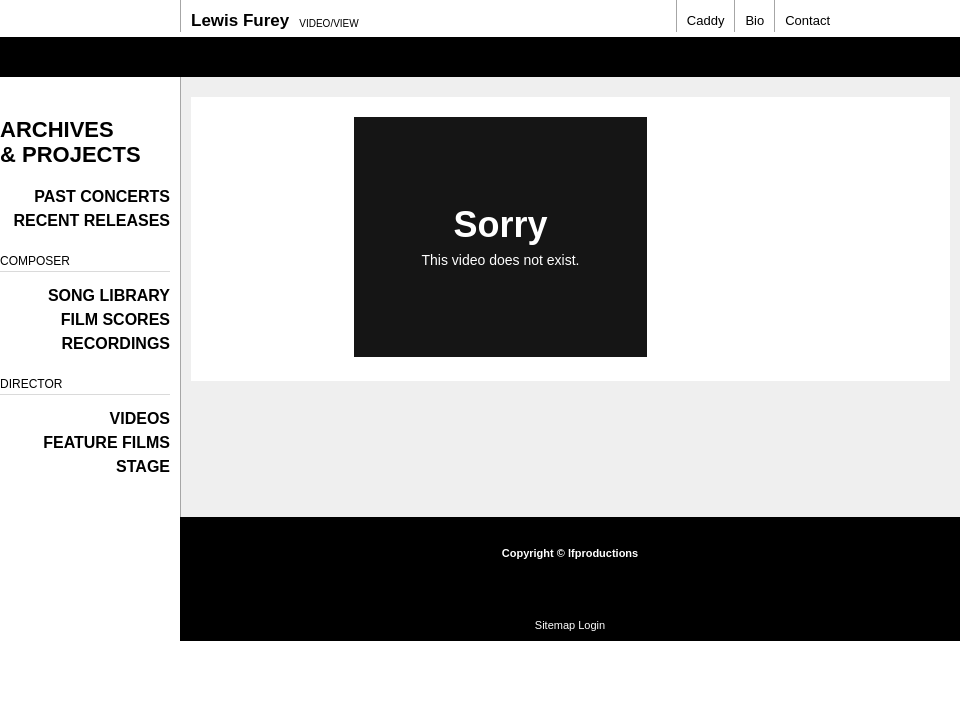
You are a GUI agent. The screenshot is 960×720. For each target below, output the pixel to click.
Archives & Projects (70, 142)
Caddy (706, 20)
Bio (754, 20)
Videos (140, 418)
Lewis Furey (240, 20)
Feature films (106, 442)
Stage (143, 466)
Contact (807, 20)
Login (591, 625)
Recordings (116, 343)
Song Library (109, 295)
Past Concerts (102, 196)
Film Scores (115, 319)
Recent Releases (92, 220)
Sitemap (555, 625)
